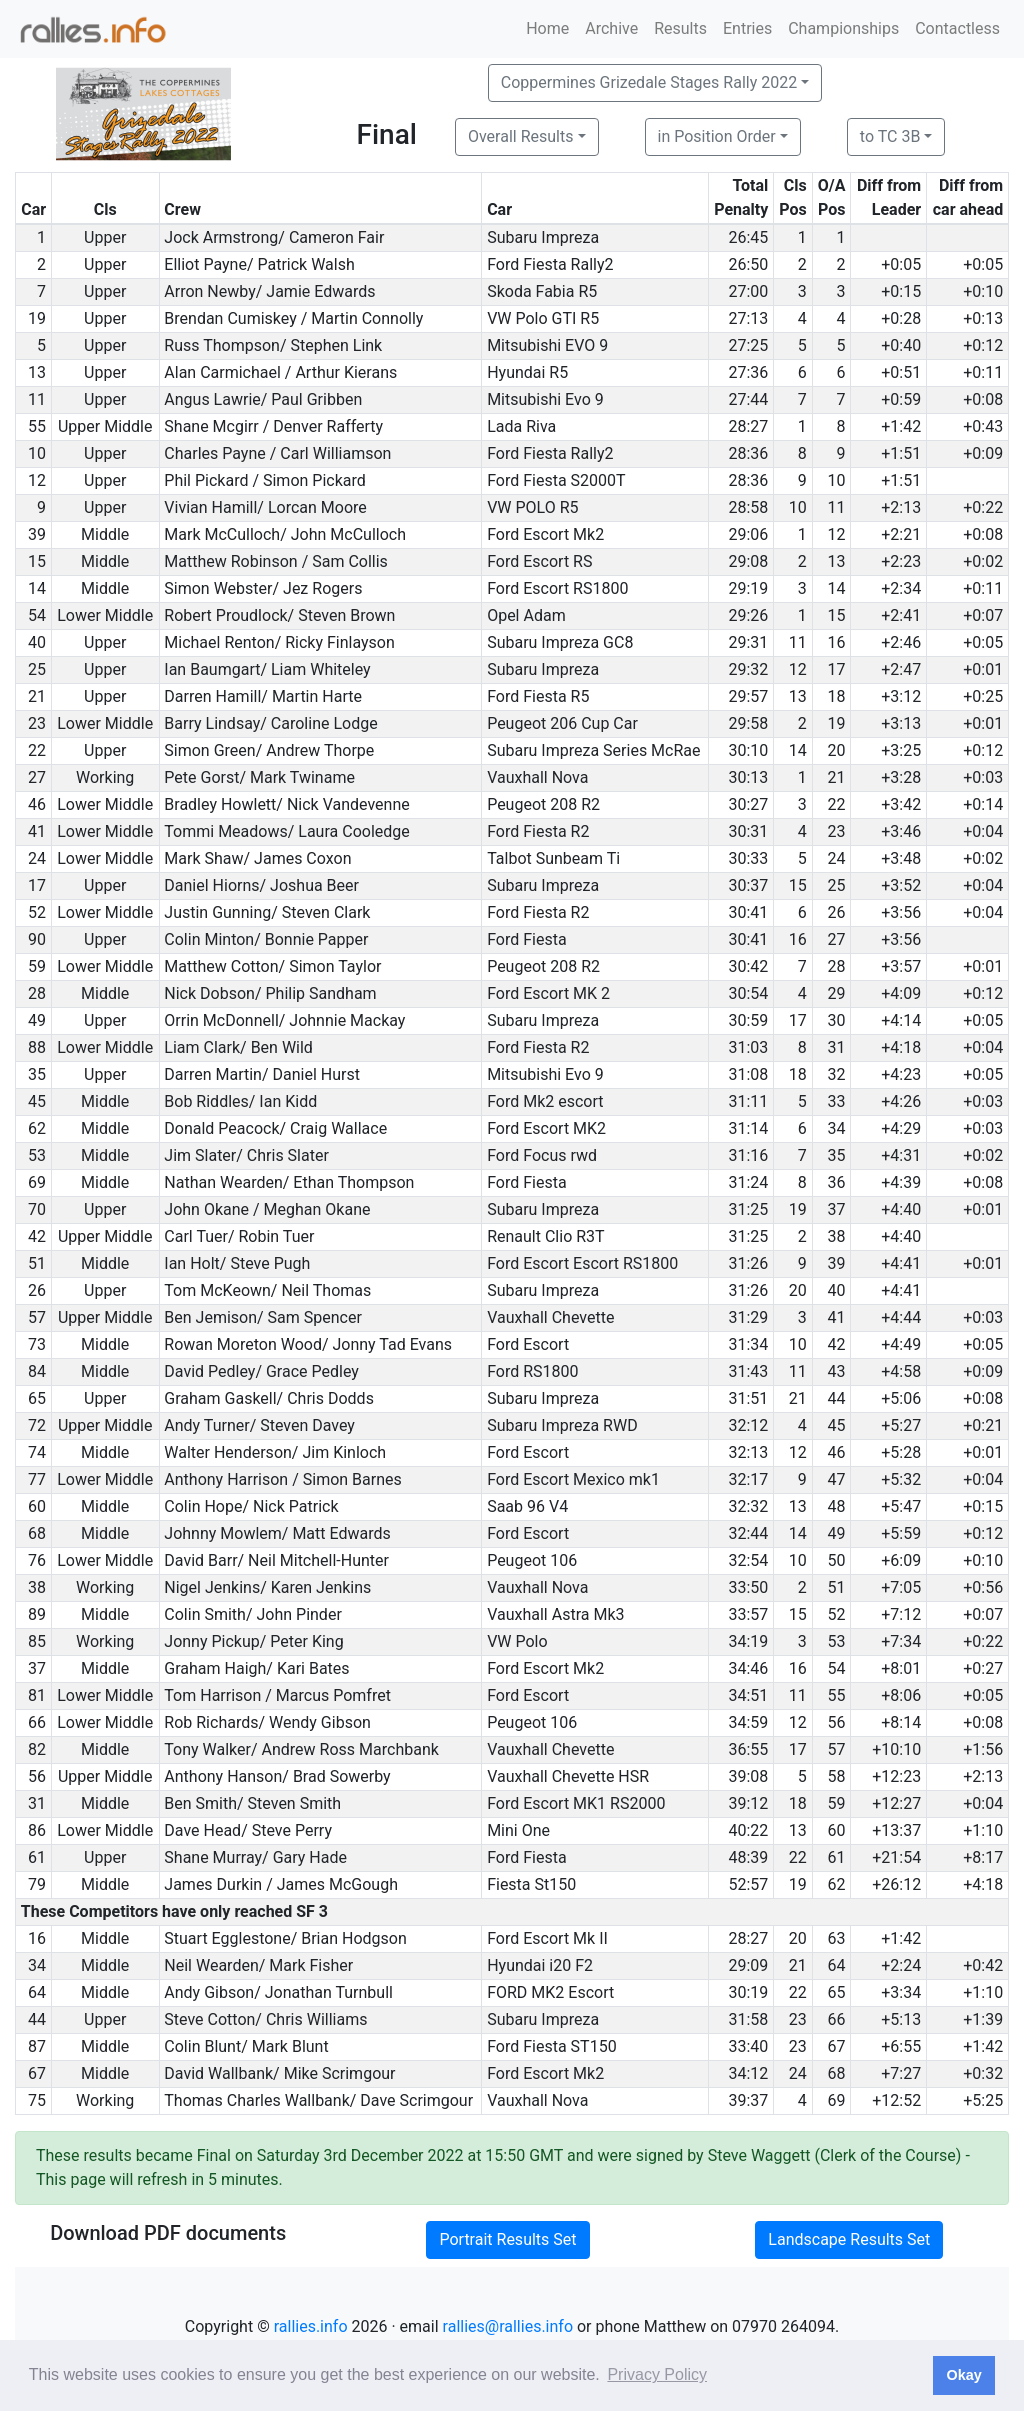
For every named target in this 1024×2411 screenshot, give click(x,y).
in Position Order (717, 136)
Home (547, 28)
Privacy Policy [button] (657, 2374)
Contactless (957, 28)
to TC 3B (890, 136)
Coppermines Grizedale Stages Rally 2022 (649, 82)
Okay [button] (963, 2375)
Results (680, 28)
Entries (747, 28)
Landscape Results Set (849, 2239)
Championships (843, 28)
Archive (611, 28)
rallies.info (311, 2326)
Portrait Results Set (507, 2239)
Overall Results (521, 136)
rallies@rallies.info (508, 2326)
